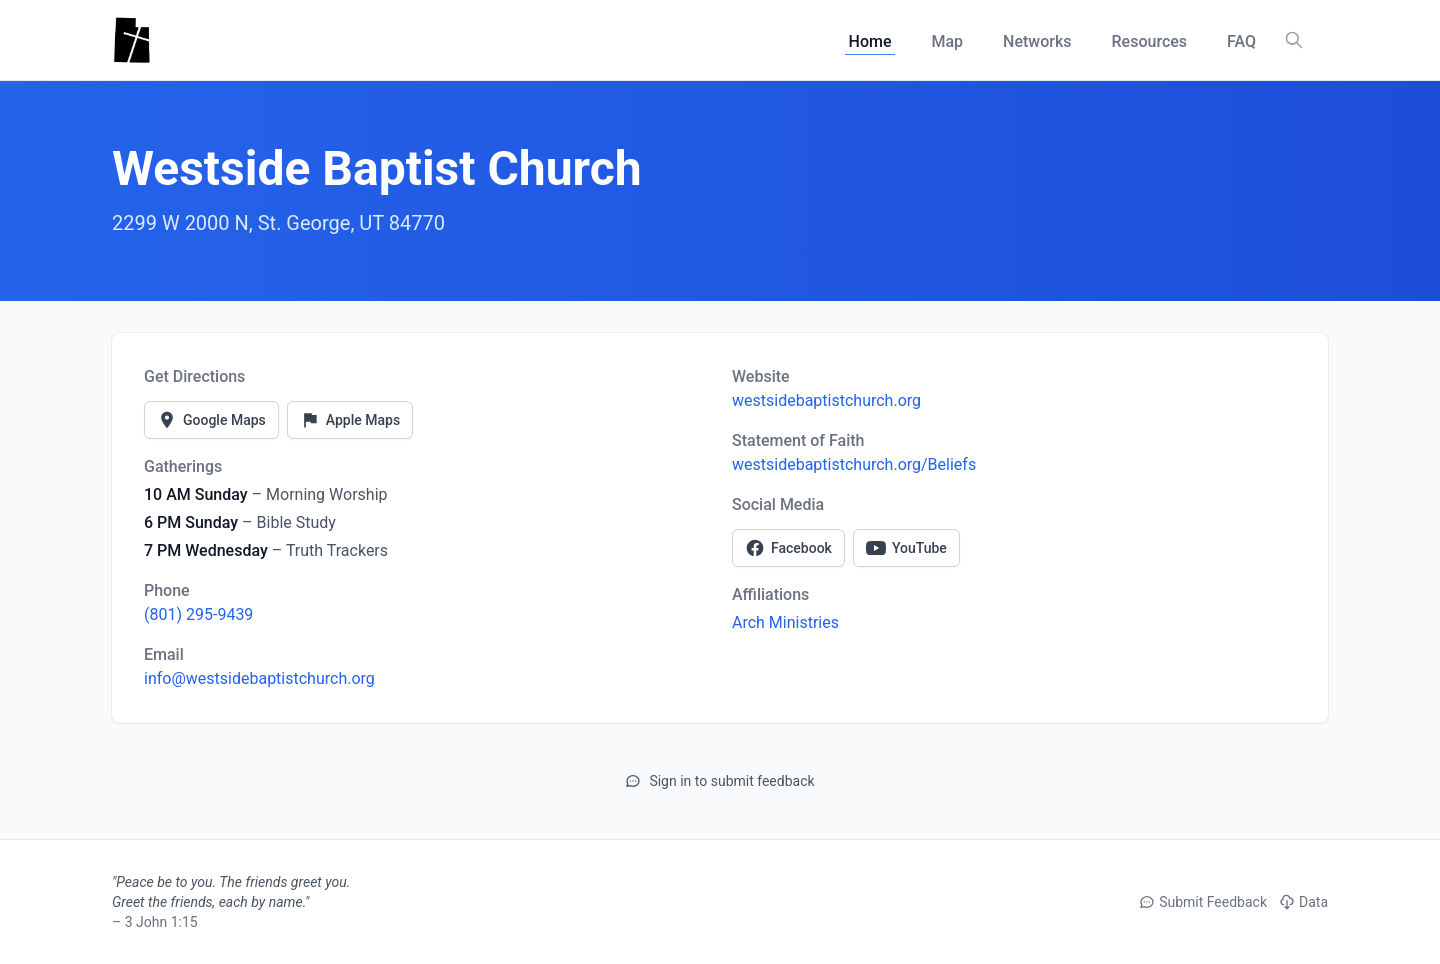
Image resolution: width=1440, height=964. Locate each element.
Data (1303, 902)
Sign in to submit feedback (719, 781)
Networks (1037, 41)
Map (947, 41)
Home (870, 41)
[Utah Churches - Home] (131, 40)
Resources (1150, 41)
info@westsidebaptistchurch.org (259, 678)
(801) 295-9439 (198, 614)
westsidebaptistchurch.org (826, 400)
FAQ (1241, 41)
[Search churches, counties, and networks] (1294, 40)
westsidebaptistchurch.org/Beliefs (854, 464)
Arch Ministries (785, 622)
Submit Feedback (1203, 902)
